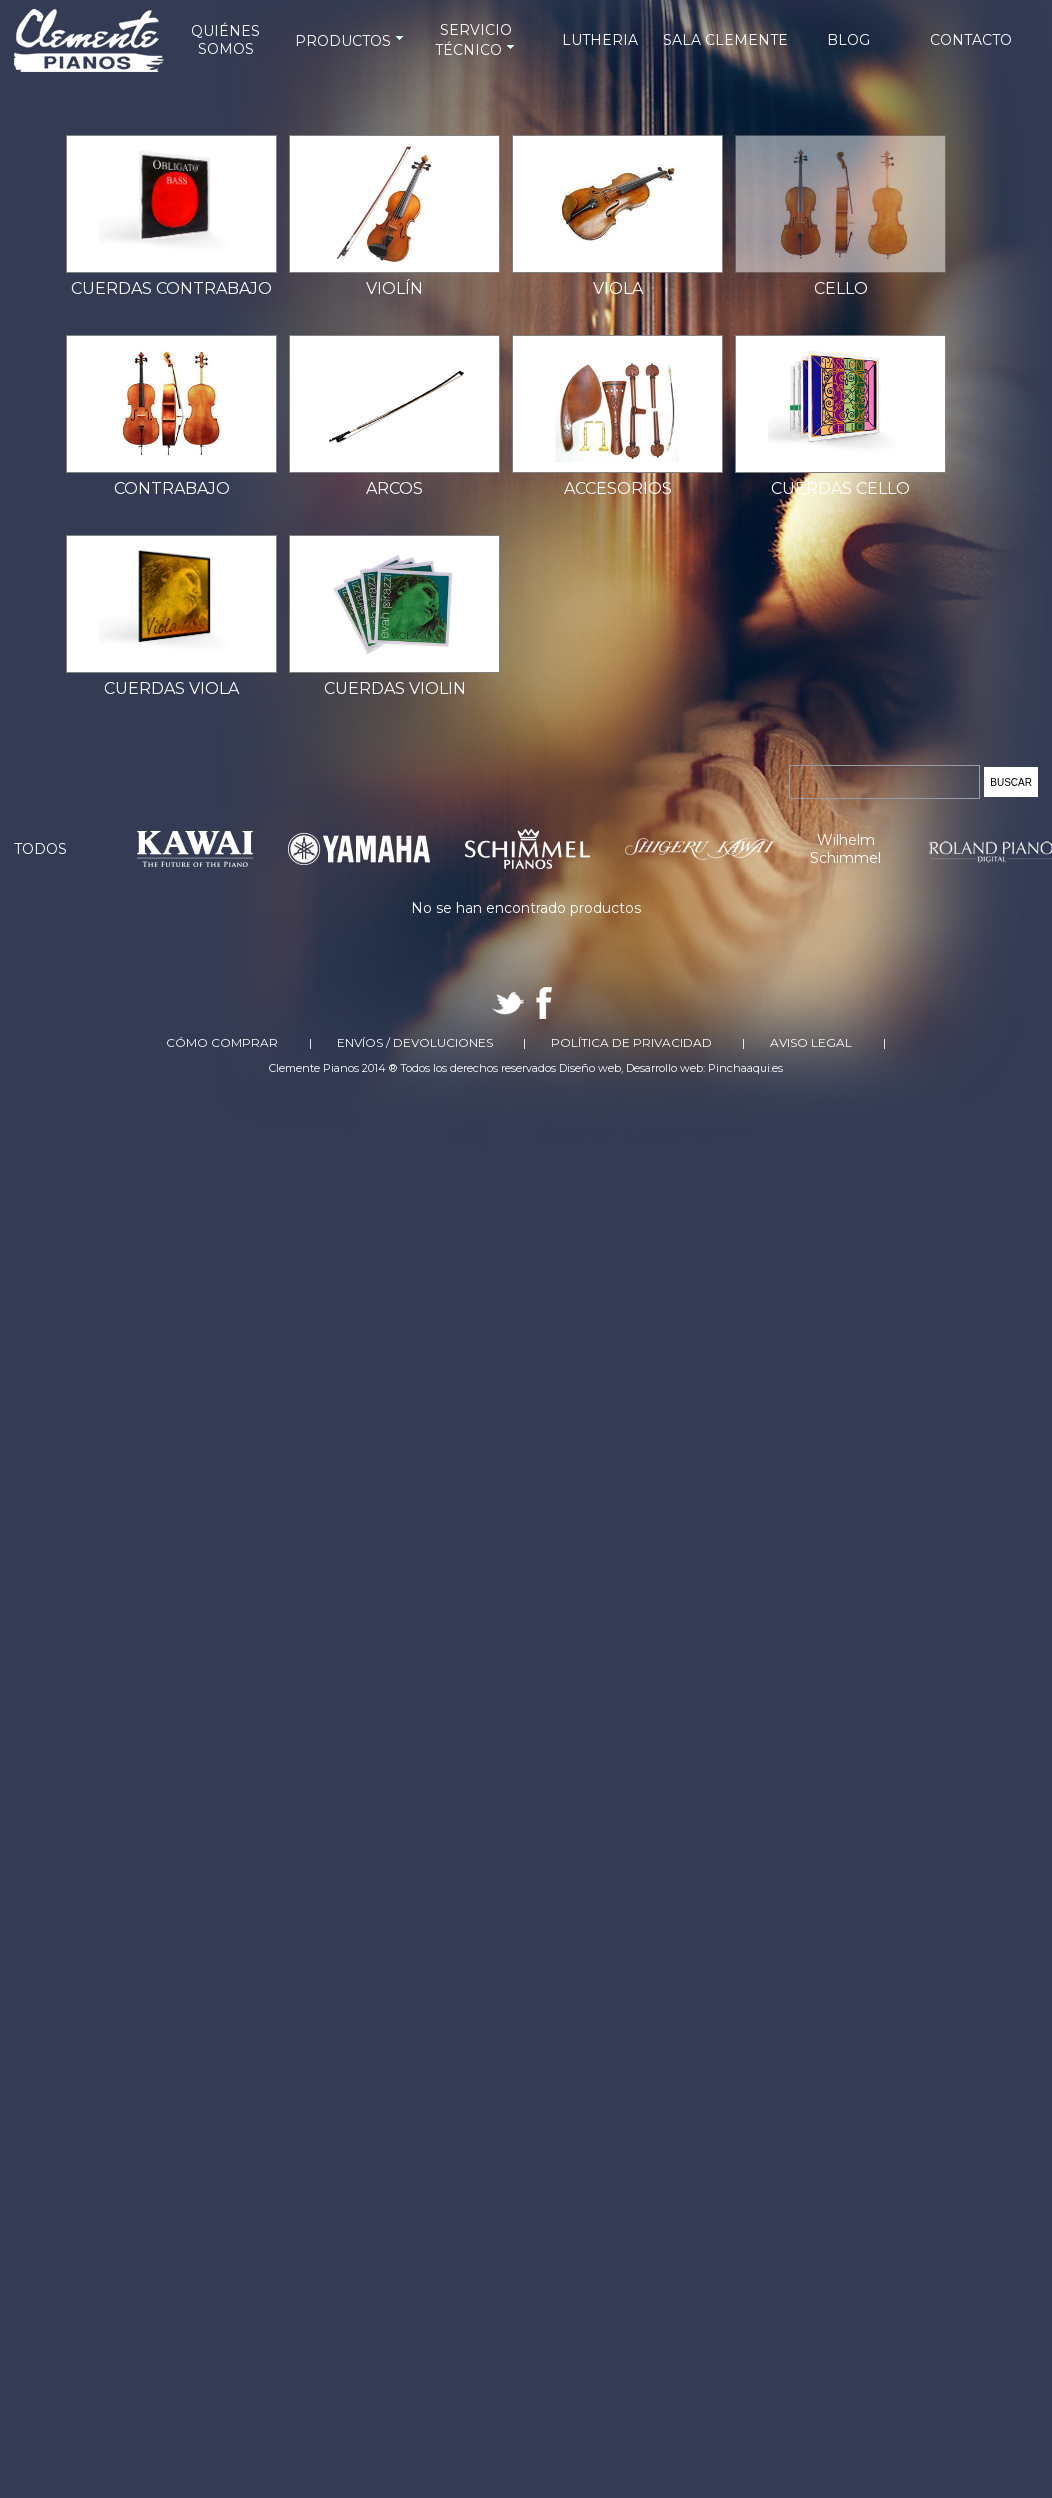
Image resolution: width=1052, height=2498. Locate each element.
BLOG (848, 40)
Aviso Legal (811, 1042)
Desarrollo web (664, 1068)
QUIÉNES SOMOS (225, 40)
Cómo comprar (222, 1042)
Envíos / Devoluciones (415, 1042)
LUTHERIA (600, 40)
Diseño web (590, 1068)
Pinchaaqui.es (745, 1068)
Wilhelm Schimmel (845, 849)
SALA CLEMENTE (725, 40)
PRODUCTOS (351, 41)
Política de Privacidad (631, 1042)
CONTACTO (971, 40)
